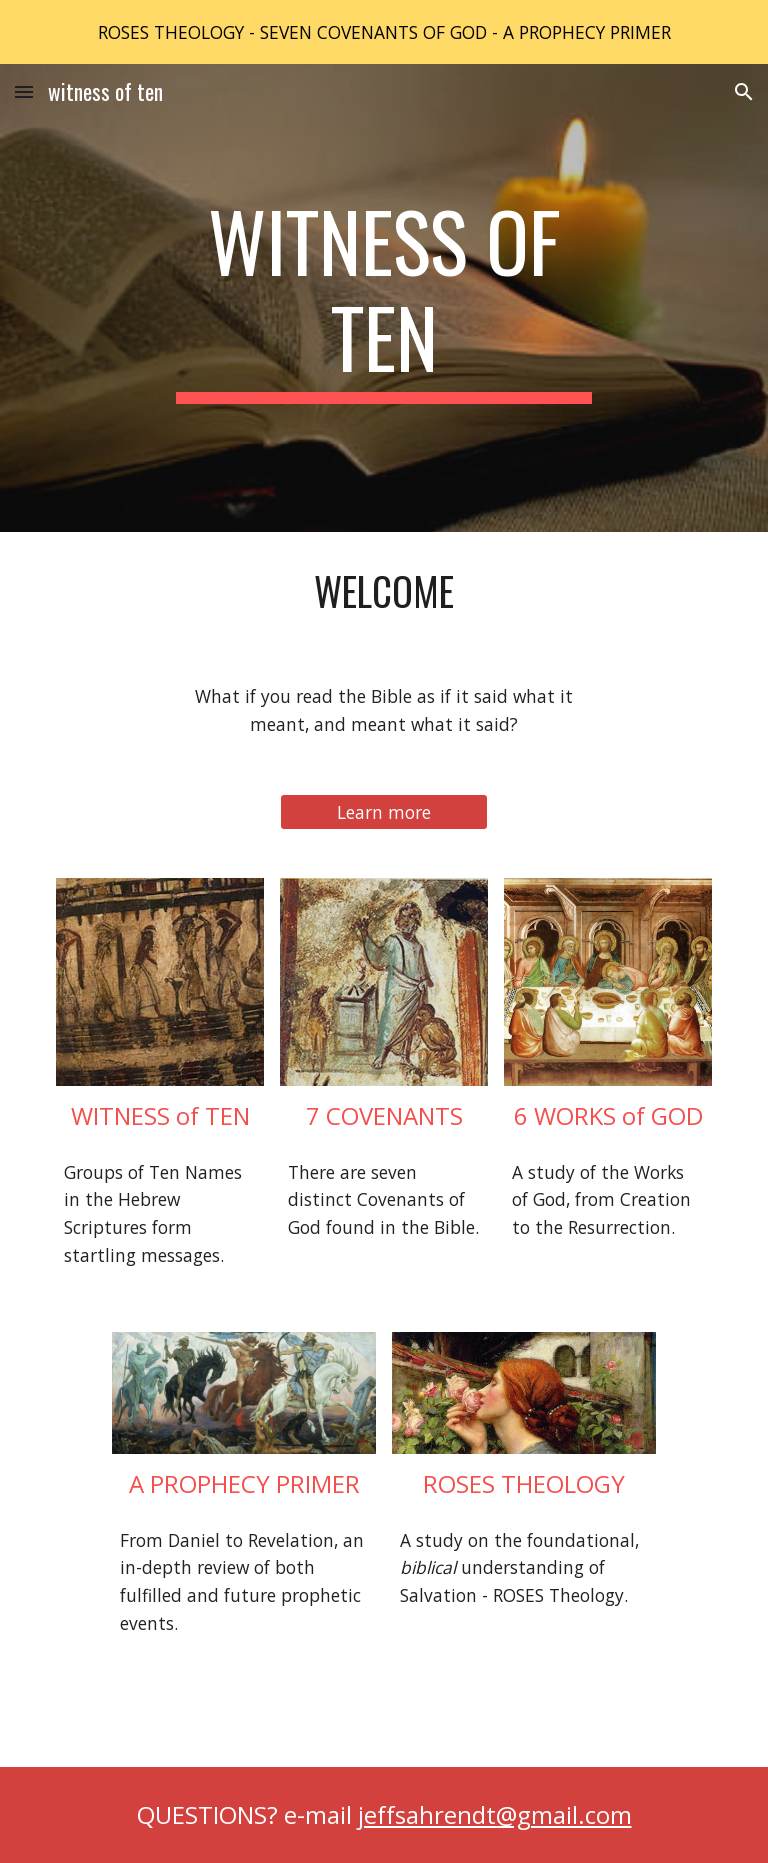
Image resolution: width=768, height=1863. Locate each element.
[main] (383, 298)
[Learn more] (383, 812)
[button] (24, 91)
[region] (384, 32)
